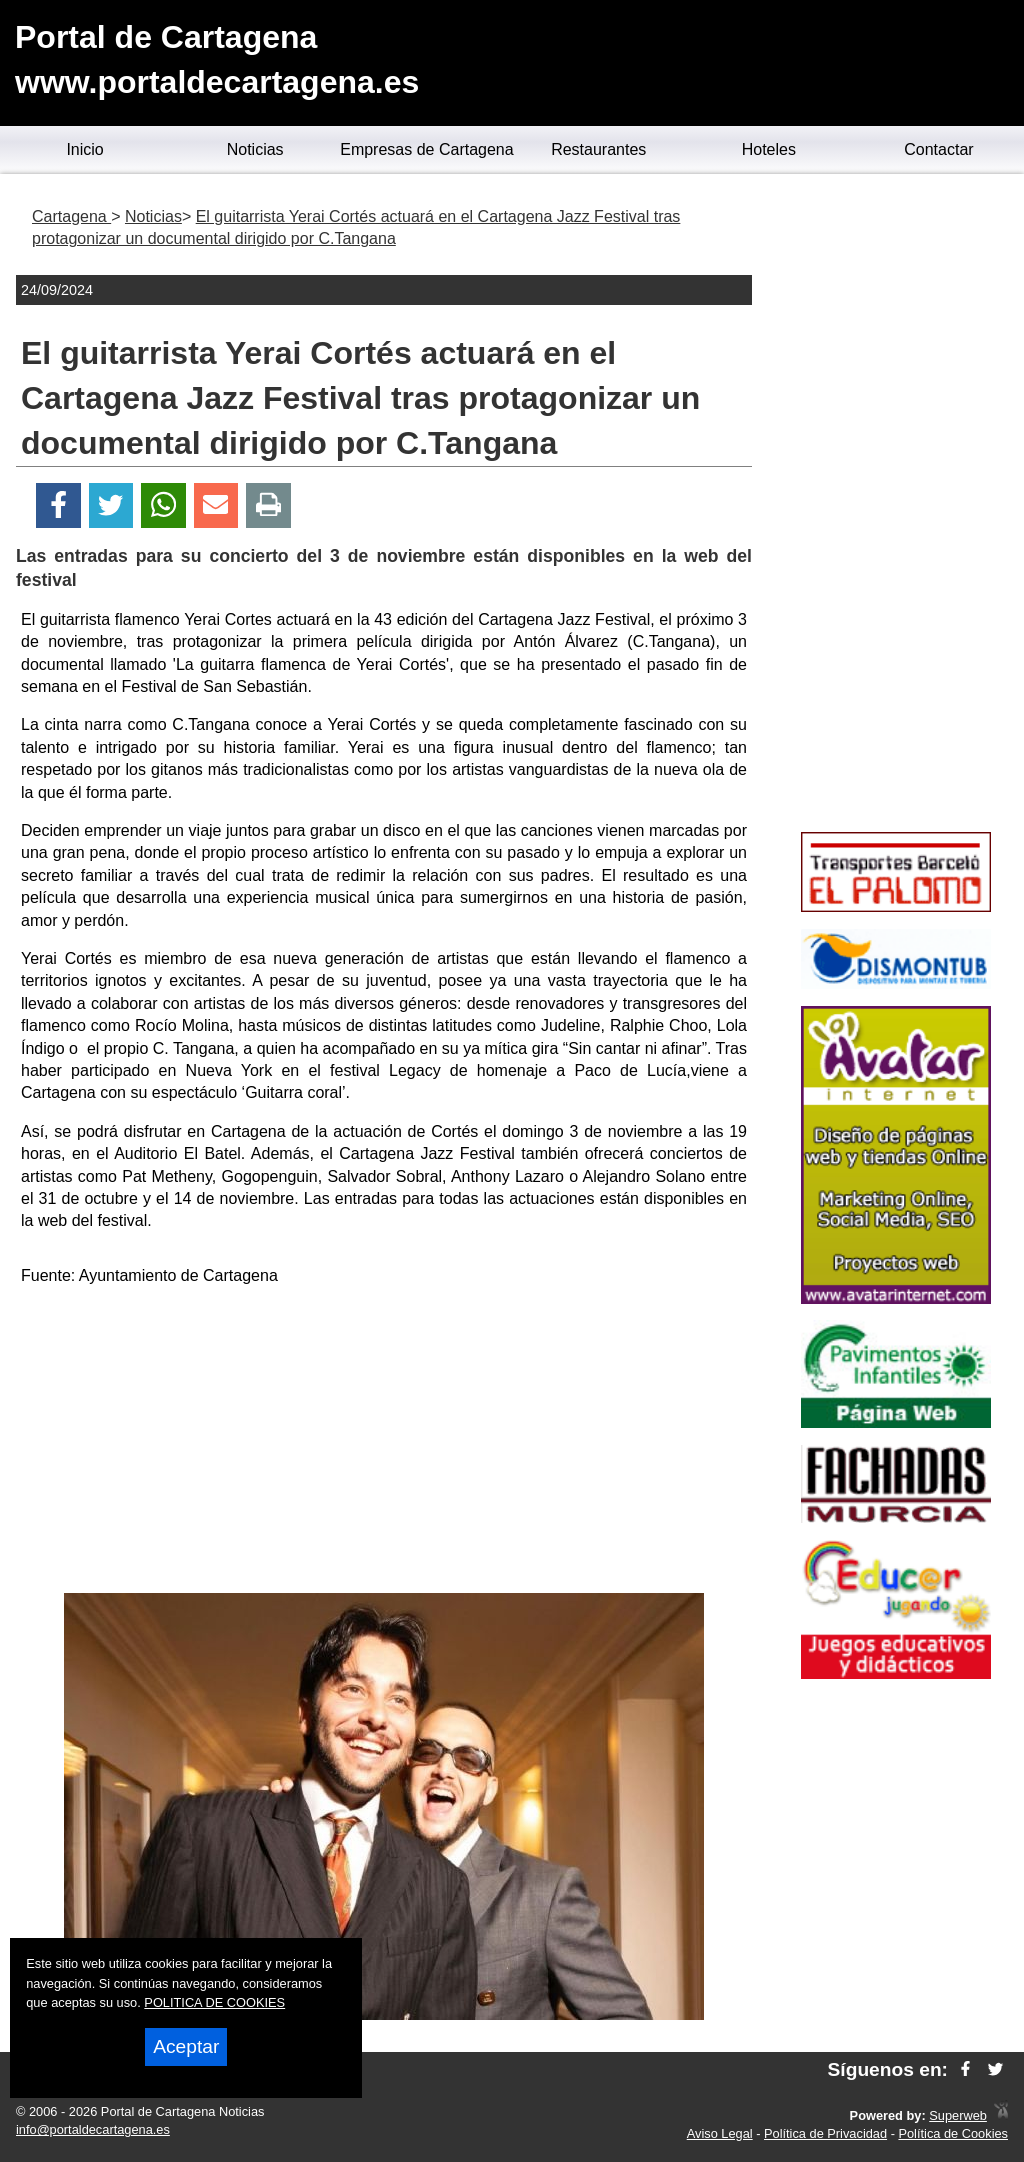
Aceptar (186, 2046)
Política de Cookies (953, 2133)
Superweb (958, 2115)
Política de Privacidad (825, 2133)
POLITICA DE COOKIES (214, 2002)
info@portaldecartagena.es (93, 2129)
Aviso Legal (720, 2133)
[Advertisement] (384, 1443)
